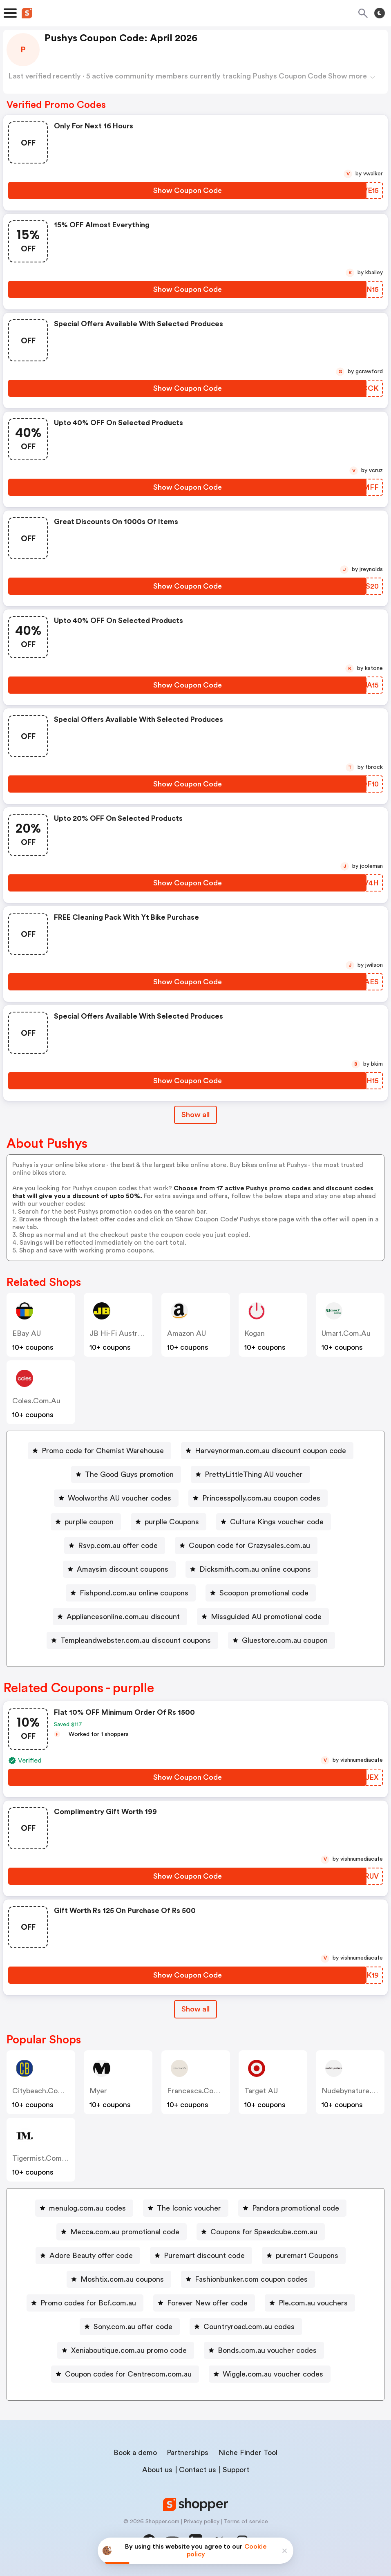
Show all (195, 2009)
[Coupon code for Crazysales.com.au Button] (246, 1545)
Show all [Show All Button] (195, 1114)
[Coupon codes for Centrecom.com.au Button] (125, 2374)
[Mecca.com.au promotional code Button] (121, 2231)
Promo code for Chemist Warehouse (103, 1450)
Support (236, 2469)
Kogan (254, 1333)
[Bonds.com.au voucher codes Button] (264, 2350)
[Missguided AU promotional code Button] (263, 1616)
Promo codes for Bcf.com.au (88, 2303)
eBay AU (26, 1333)
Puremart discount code (204, 2255)
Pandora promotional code (295, 2208)
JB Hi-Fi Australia (118, 1333)
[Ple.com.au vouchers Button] (310, 2303)
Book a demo (135, 2452)
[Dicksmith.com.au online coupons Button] (251, 1569)
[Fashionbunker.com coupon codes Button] (248, 2279)
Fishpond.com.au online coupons (134, 1593)
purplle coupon (89, 1521)
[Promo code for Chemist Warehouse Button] (99, 1450)
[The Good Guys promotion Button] (126, 1474)
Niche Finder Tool (247, 2452)
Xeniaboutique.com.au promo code (129, 2350)
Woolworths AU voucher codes (119, 1498)
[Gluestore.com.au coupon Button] (281, 1640)
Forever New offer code (207, 2303)
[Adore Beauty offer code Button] (88, 2255)
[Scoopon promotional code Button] (261, 1593)
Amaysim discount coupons (122, 1569)
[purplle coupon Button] (86, 1521)
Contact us (197, 2469)
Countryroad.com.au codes (249, 2326)
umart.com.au (346, 1333)
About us (157, 2469)
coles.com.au (36, 1400)
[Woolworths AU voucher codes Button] (116, 1498)
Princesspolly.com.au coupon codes (261, 1498)
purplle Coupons (172, 1521)
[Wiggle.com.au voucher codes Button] (270, 2374)
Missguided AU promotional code (266, 1616)
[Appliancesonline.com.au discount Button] (120, 1616)
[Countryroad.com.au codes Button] (246, 2326)
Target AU (261, 2090)
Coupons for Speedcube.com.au (263, 2232)
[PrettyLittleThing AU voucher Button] (250, 1474)
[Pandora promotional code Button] (292, 2208)
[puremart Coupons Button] (304, 2255)
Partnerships (187, 2452)
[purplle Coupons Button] (168, 1521)
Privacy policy (201, 2521)
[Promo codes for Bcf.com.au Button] (85, 2303)
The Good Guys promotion (129, 1474)
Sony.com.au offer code (133, 2326)
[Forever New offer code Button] (204, 2303)
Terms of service (245, 2521)
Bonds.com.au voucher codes (267, 2350)
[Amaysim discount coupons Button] (119, 1569)
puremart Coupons (307, 2255)
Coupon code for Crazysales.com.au (249, 1545)
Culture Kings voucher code (277, 1521)
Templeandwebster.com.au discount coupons (135, 1640)
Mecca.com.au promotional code (124, 2232)
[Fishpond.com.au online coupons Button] (131, 1593)
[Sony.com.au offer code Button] (130, 2326)
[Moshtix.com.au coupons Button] (119, 2279)
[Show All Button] (195, 2009)
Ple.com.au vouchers (313, 2303)
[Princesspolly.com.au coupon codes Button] (258, 1498)
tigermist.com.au (42, 2158)
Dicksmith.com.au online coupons (255, 1569)
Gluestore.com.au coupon (285, 1640)
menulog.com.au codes (87, 2208)
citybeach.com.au (43, 2090)
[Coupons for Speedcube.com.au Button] (261, 2231)
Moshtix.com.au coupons (122, 2279)
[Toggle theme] (379, 13)
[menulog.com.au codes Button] (84, 2208)
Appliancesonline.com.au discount (123, 1616)
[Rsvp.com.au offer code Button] (114, 1545)
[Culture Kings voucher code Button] (273, 1521)
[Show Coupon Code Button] (187, 190)
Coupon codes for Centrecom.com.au (128, 2374)
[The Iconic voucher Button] (185, 2208)
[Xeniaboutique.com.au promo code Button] (125, 2350)
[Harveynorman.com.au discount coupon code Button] (267, 1450)
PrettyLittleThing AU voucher (254, 1474)
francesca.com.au (199, 2090)
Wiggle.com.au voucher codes (273, 2374)
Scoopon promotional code (263, 1593)
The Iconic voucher (189, 2208)
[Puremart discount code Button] (201, 2255)
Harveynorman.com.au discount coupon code (270, 1450)
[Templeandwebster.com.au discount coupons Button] (132, 1640)
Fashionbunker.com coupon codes (251, 2279)
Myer (98, 2090)
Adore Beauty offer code (91, 2255)
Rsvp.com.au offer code (118, 1545)
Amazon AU (186, 1333)
